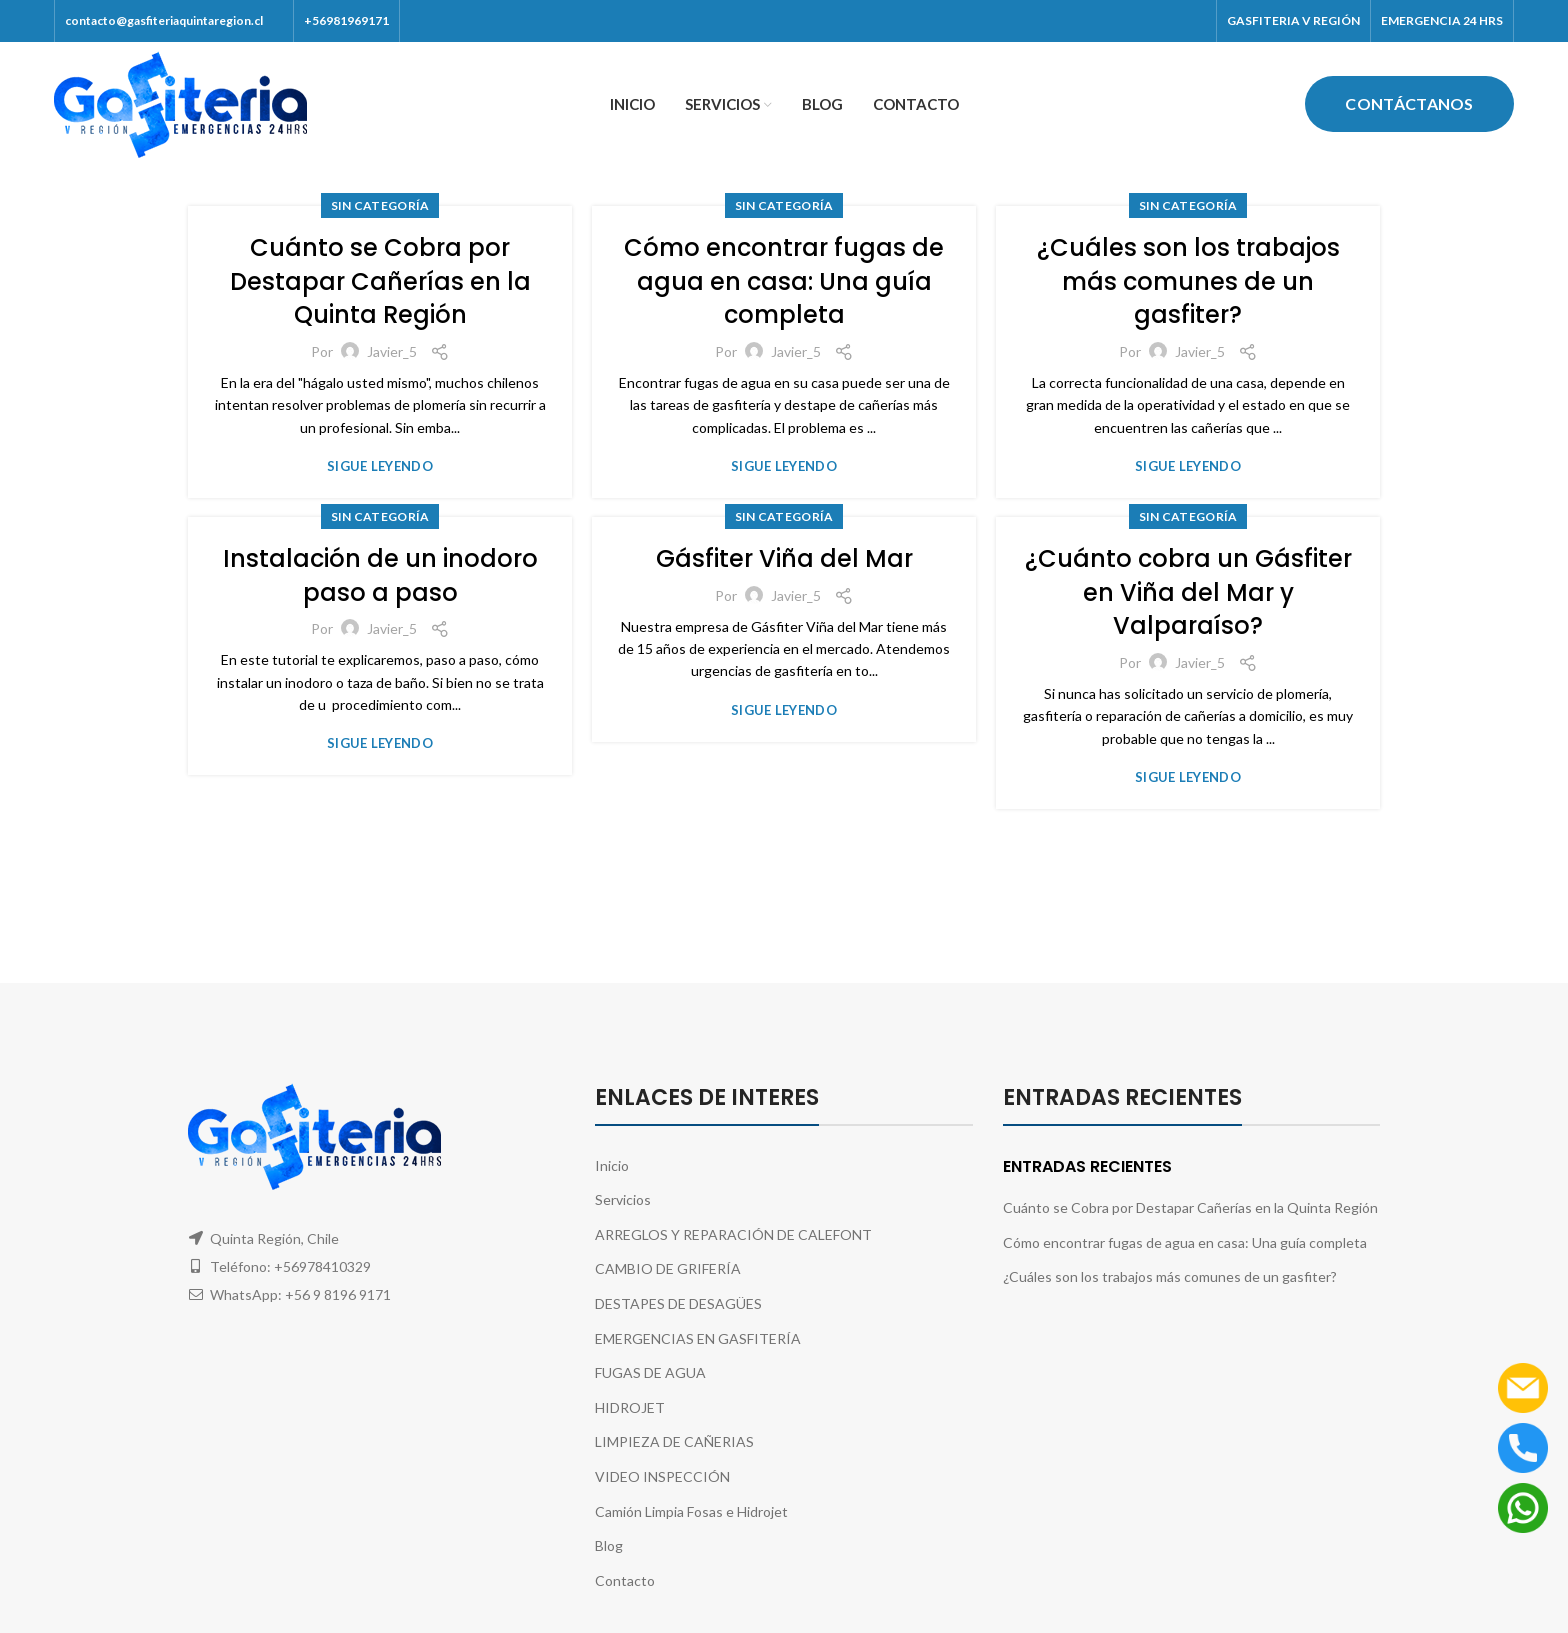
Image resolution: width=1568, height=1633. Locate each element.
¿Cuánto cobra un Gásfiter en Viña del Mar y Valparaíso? (1188, 592)
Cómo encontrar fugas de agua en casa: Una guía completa (784, 281)
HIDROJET (630, 1407)
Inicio (612, 1165)
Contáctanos (1409, 103)
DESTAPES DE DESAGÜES (678, 1303)
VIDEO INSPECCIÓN (662, 1476)
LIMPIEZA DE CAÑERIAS (674, 1441)
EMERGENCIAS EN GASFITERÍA (698, 1338)
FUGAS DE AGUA (650, 1372)
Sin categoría (380, 205)
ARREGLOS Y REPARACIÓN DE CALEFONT (733, 1234)
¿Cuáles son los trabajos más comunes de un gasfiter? (1188, 281)
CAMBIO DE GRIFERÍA (668, 1268)
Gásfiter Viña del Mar (784, 558)
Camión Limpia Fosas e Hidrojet (691, 1511)
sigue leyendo (380, 466)
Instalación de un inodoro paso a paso (380, 575)
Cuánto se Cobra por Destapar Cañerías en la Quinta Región (380, 281)
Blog (609, 1545)
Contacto (625, 1580)
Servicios (623, 1199)
